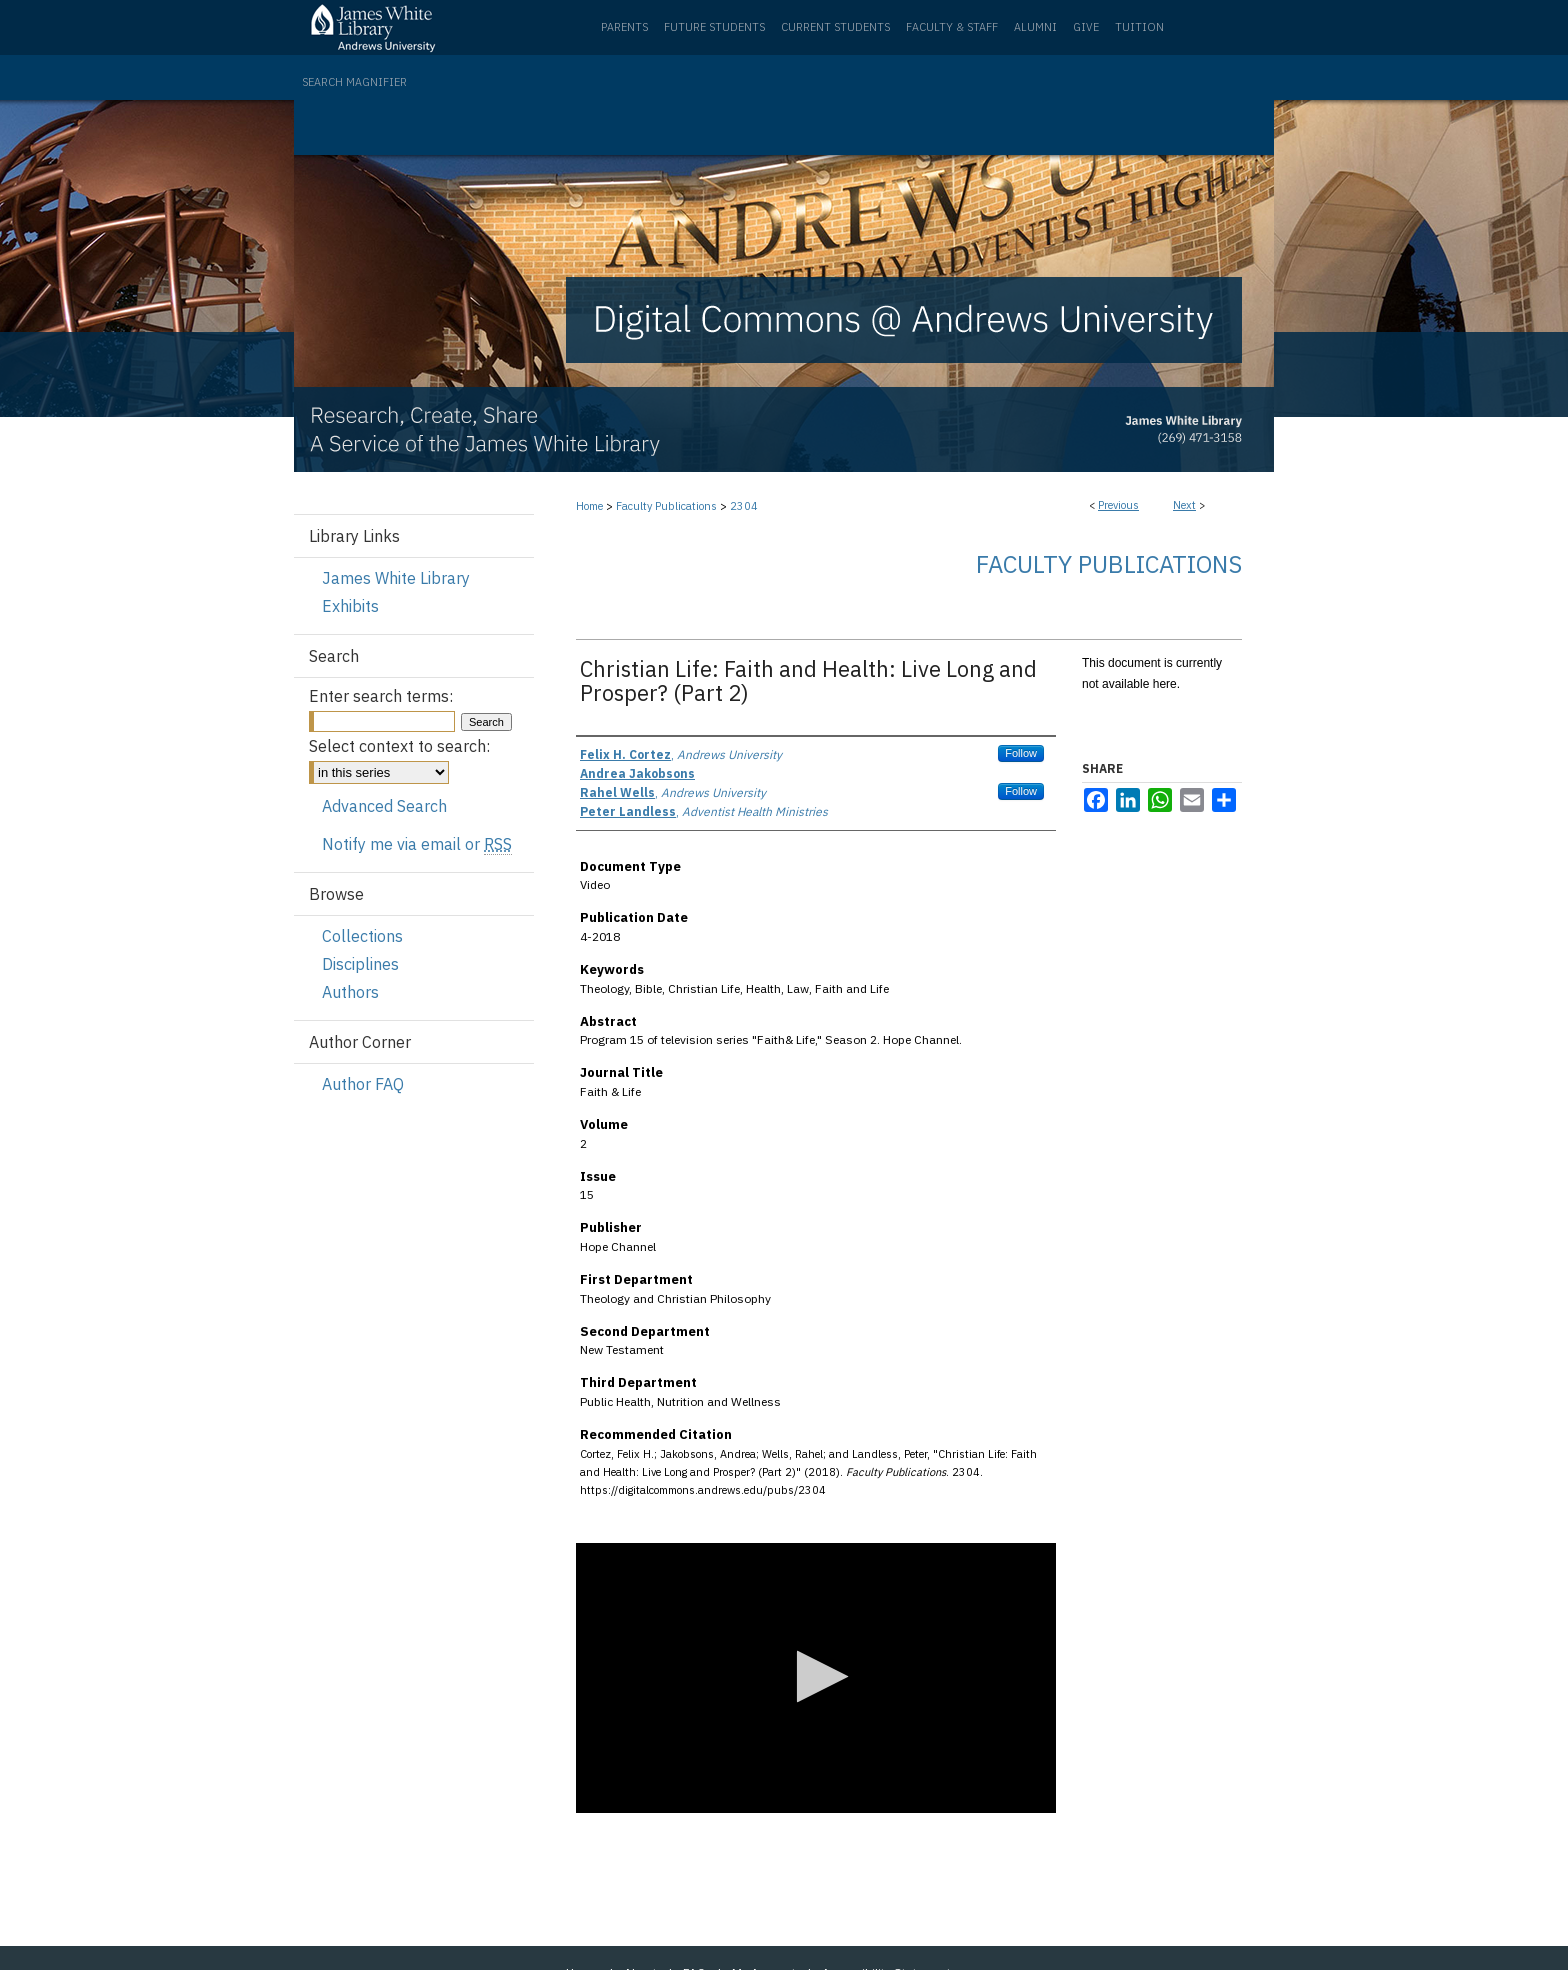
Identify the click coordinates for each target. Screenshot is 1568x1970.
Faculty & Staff (952, 27)
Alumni (1035, 27)
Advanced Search (384, 806)
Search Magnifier (354, 82)
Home (589, 506)
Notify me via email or (417, 844)
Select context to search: (399, 746)
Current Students (835, 27)
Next (1184, 505)
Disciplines (360, 964)
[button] (816, 1676)
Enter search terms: (381, 696)
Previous (1118, 505)
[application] (816, 1678)
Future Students (714, 27)
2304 (744, 506)
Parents (624, 27)
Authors (350, 992)
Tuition (1139, 27)
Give (1086, 27)
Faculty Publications (666, 506)
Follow (1021, 753)
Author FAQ (363, 1084)
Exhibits (350, 606)
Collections (362, 936)
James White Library (396, 578)
